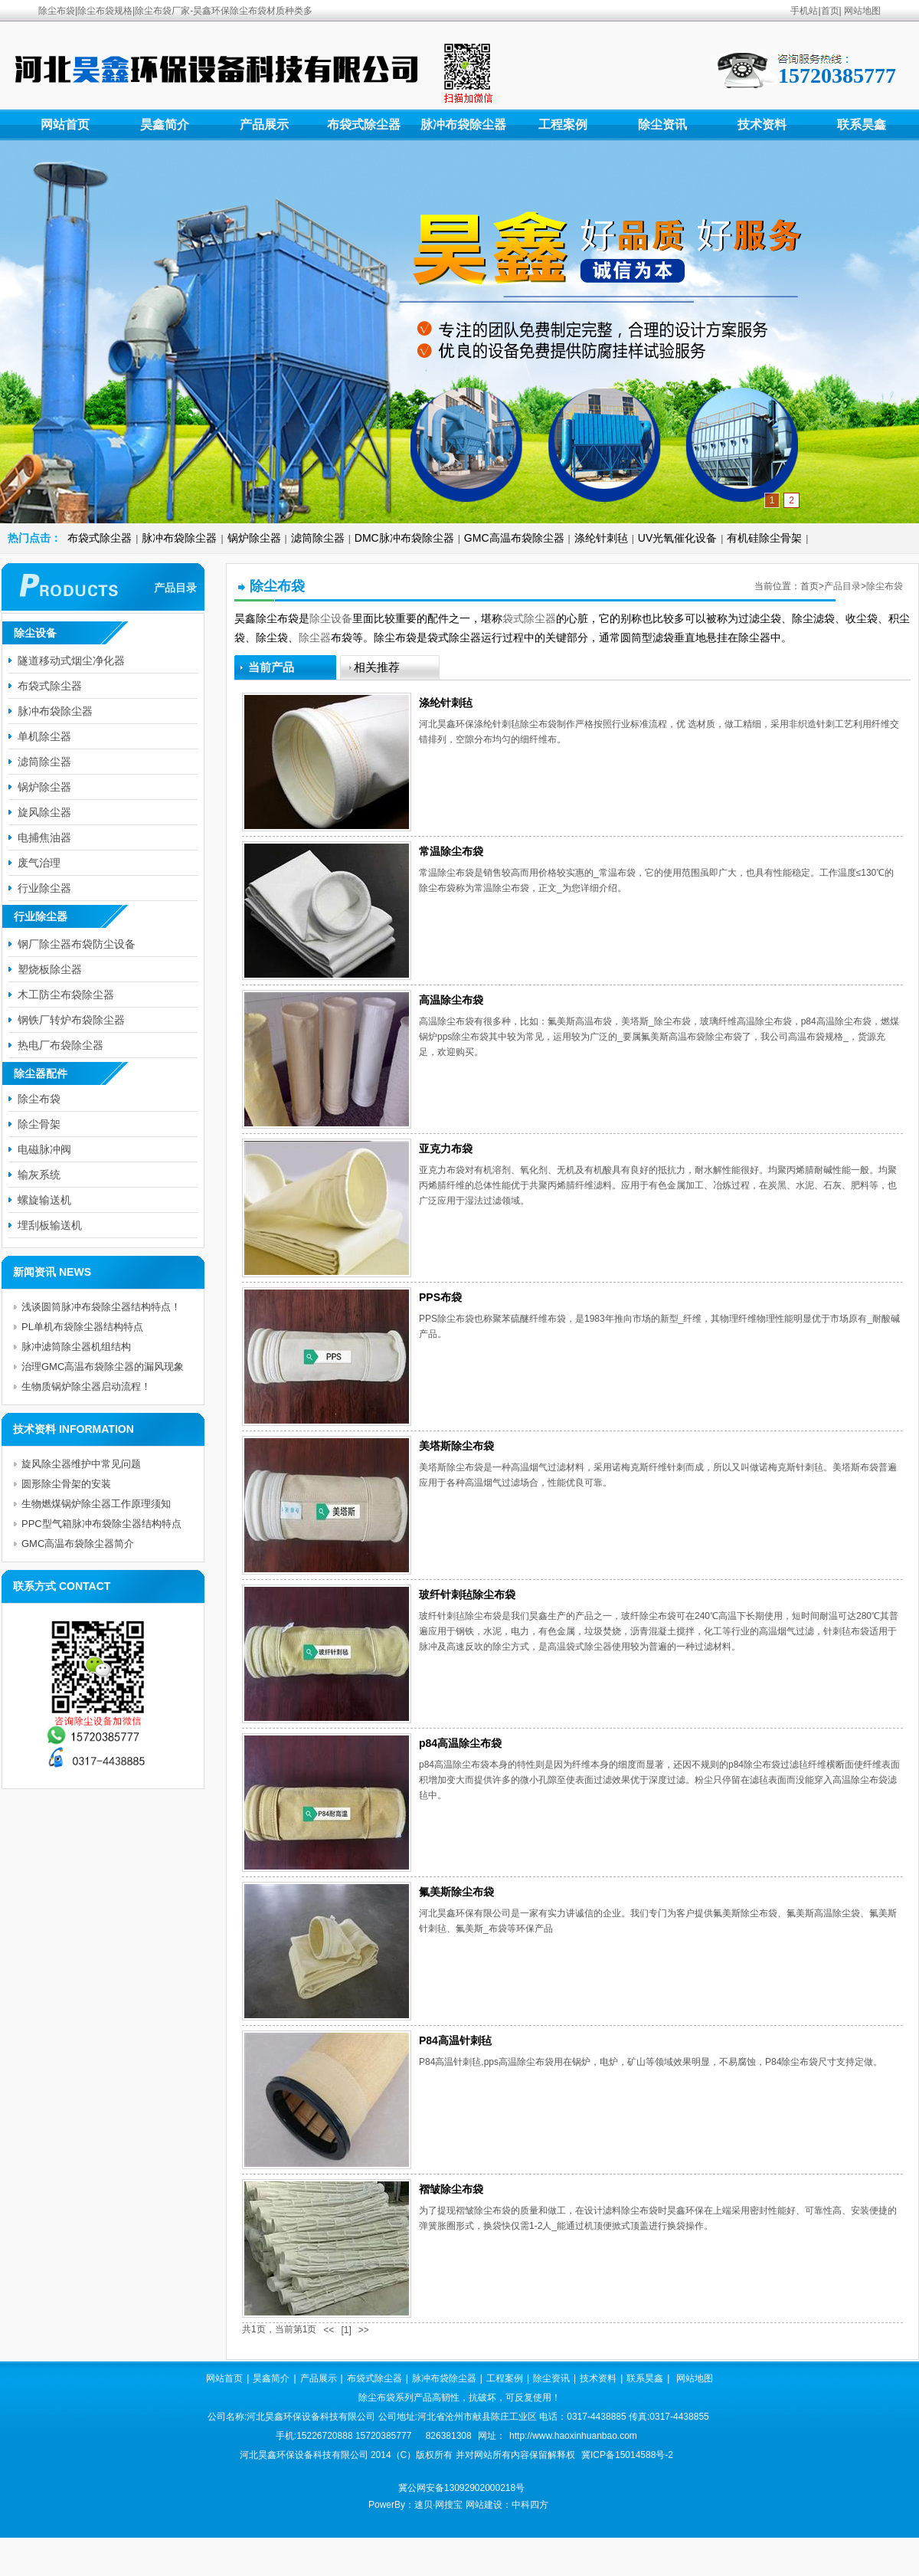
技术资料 (762, 124)
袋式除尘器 (529, 618)
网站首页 (65, 124)
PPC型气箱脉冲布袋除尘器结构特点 (101, 1523)
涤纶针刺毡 (601, 538)
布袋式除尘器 (364, 124)
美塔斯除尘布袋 (456, 1446)
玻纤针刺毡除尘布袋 (467, 1594)
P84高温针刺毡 (455, 2040)
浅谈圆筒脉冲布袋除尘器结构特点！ (101, 1307)
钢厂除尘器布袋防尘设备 (77, 944)
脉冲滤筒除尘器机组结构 (76, 1346)
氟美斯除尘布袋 (456, 1892)
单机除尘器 (44, 736)
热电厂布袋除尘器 (60, 1045)
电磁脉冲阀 (44, 1149)
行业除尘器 (44, 888)
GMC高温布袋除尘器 (514, 538)
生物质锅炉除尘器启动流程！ (86, 1386)
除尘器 (315, 637)
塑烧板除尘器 (50, 969)
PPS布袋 (440, 1297)
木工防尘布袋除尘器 (66, 994)
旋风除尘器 (44, 812)
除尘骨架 (39, 1124)
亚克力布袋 (446, 1148)
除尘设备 (330, 618)
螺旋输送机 (44, 1200)
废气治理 (39, 863)
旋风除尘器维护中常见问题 (81, 1464)
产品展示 (264, 124)
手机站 (804, 10)
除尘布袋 (884, 586)
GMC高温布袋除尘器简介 (77, 1543)
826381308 (449, 2435)
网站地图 (862, 10)
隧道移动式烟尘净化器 (71, 660)
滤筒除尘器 (318, 538)
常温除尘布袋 (451, 851)
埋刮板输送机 (50, 1225)
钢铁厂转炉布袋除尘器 (71, 1020)
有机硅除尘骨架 (764, 538)
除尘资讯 (662, 124)
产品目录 (842, 586)
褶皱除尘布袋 (451, 2189)
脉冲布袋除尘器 (463, 124)
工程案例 (562, 124)
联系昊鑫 (861, 124)
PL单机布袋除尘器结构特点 (82, 1326)
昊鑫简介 (164, 124)
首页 (830, 10)
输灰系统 (39, 1174)
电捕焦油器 (44, 837)
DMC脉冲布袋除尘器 (404, 538)
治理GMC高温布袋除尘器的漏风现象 (102, 1366)
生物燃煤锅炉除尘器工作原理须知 (96, 1503)
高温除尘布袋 (451, 1000)
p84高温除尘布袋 (460, 1743)
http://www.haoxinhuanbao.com (573, 2435)
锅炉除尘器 (254, 538)
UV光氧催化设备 (677, 538)
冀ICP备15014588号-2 (627, 2455)
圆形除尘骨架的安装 (66, 1484)
